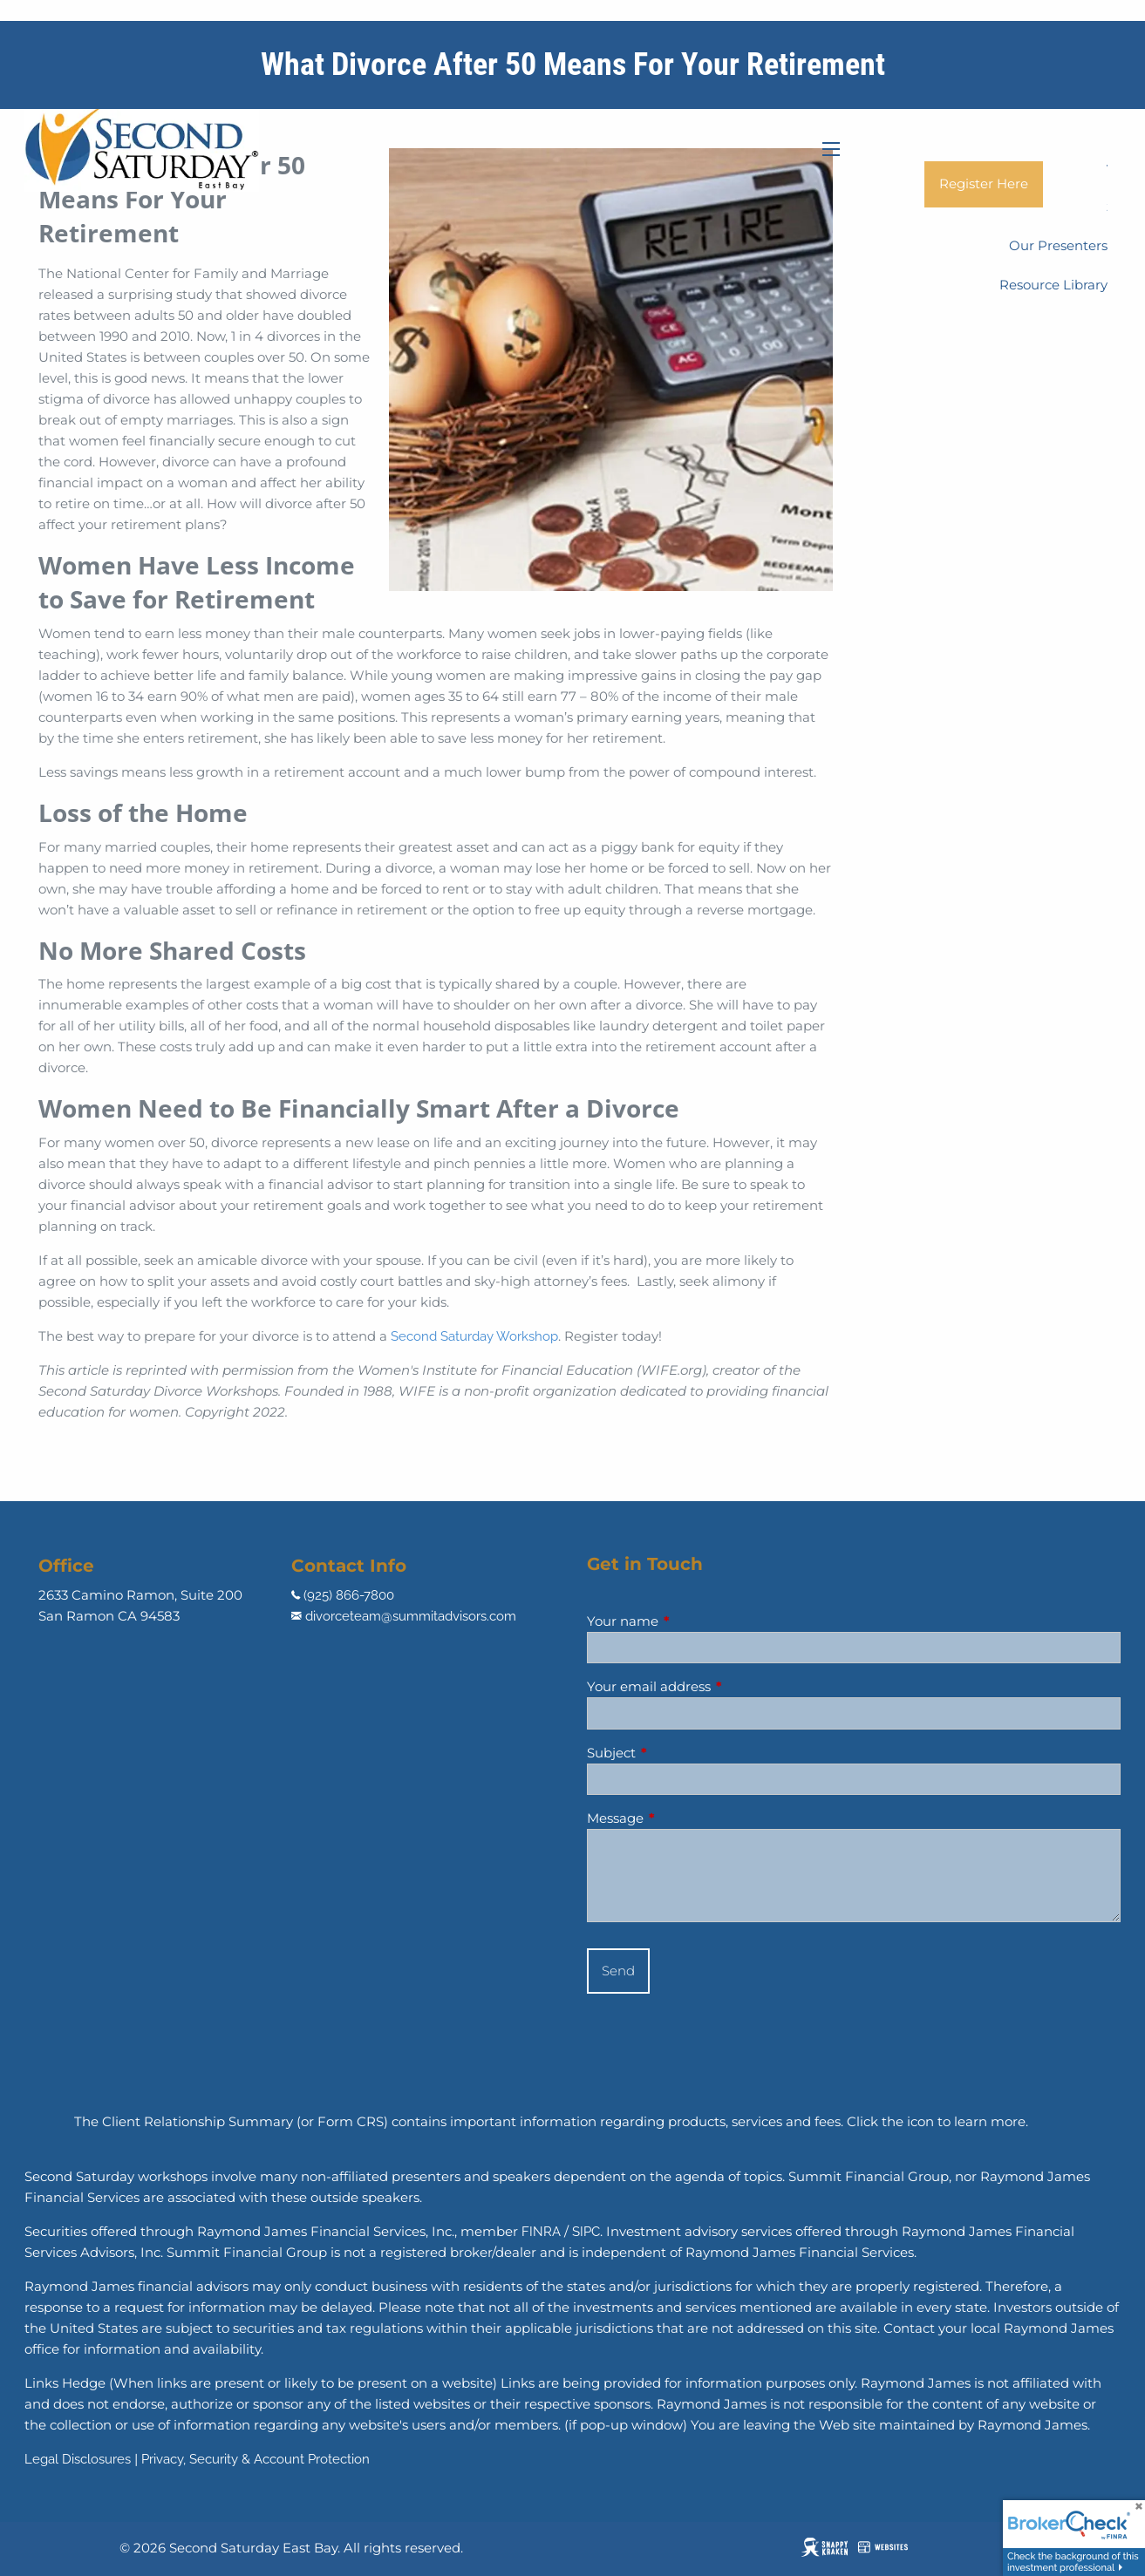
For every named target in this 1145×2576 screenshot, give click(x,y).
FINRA (541, 2232)
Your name (690, 1621)
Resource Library (1053, 284)
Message (683, 1818)
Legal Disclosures (77, 2459)
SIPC (586, 2232)
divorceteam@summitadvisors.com (410, 1616)
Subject (679, 1752)
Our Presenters (1058, 245)
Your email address (717, 1686)
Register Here (983, 183)
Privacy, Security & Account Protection (255, 2459)
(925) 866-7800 (348, 1595)
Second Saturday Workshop (474, 1336)
